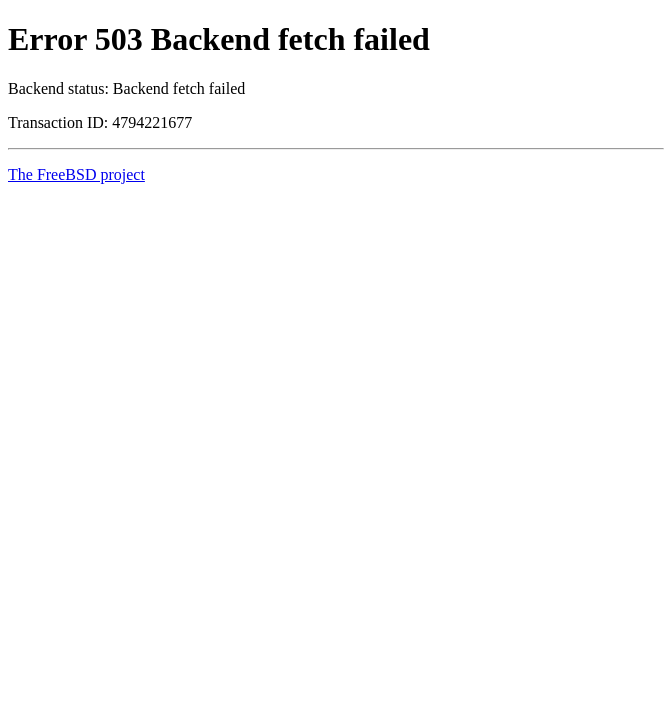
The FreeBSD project (76, 174)
